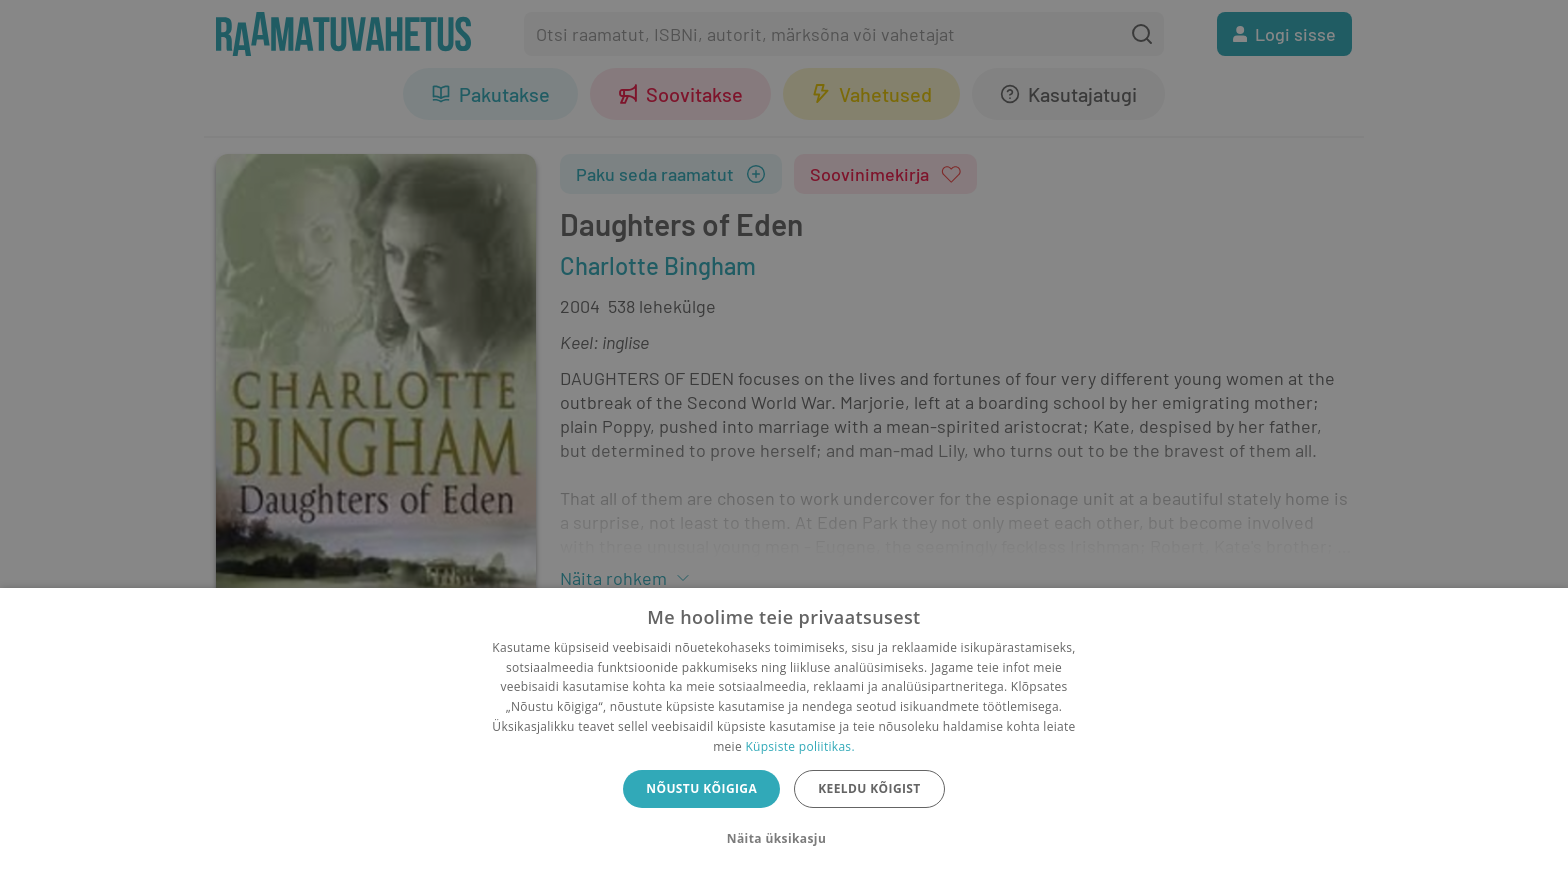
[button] (784, 839)
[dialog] (784, 733)
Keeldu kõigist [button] (869, 788)
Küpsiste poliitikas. (799, 746)
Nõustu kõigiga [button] (701, 788)
